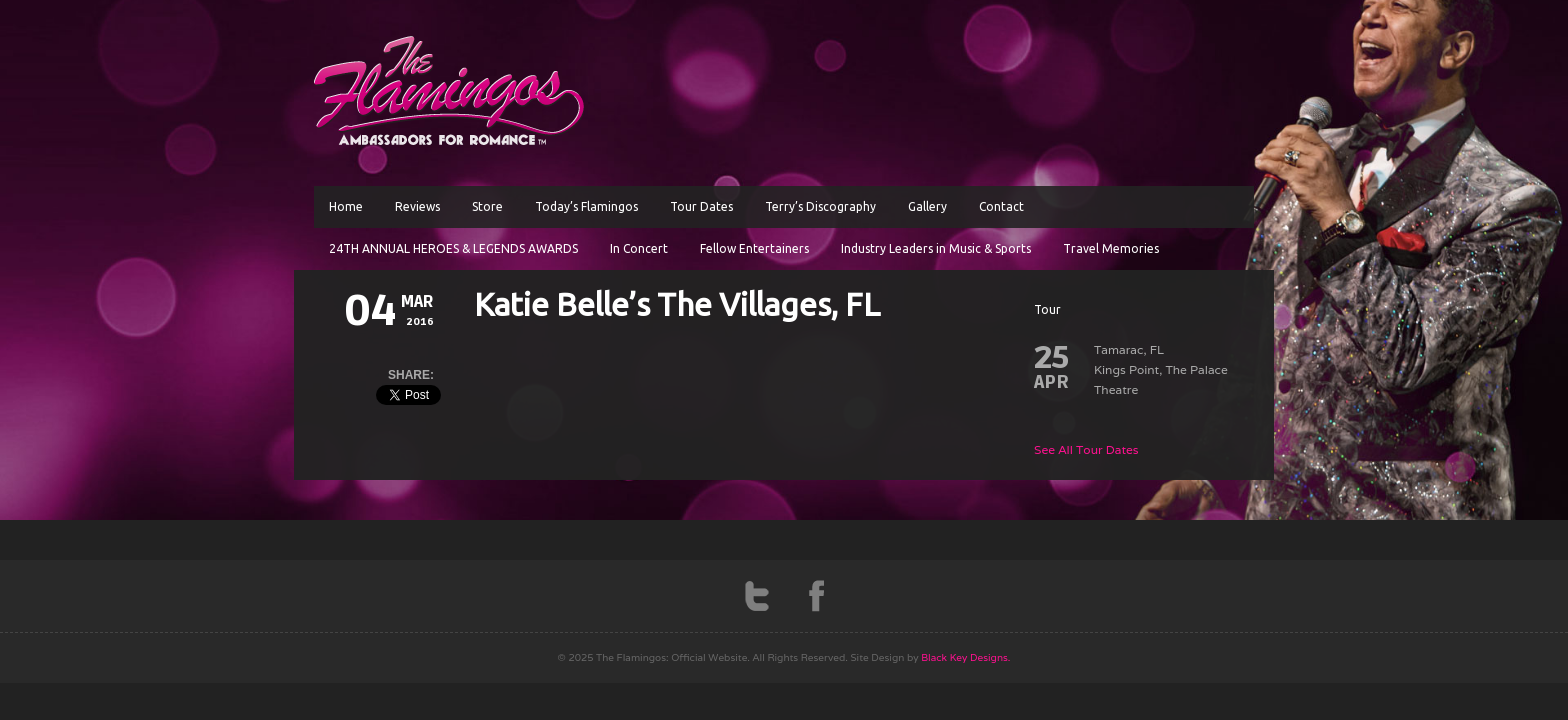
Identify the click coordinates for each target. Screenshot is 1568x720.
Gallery (927, 206)
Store (487, 206)
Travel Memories (1111, 248)
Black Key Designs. (965, 657)
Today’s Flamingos (586, 206)
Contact (1001, 206)
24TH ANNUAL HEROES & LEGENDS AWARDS (453, 248)
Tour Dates (701, 206)
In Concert (639, 248)
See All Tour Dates (1086, 449)
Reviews (417, 206)
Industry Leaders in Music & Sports (936, 248)
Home (346, 206)
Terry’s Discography (820, 206)
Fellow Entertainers (754, 248)
